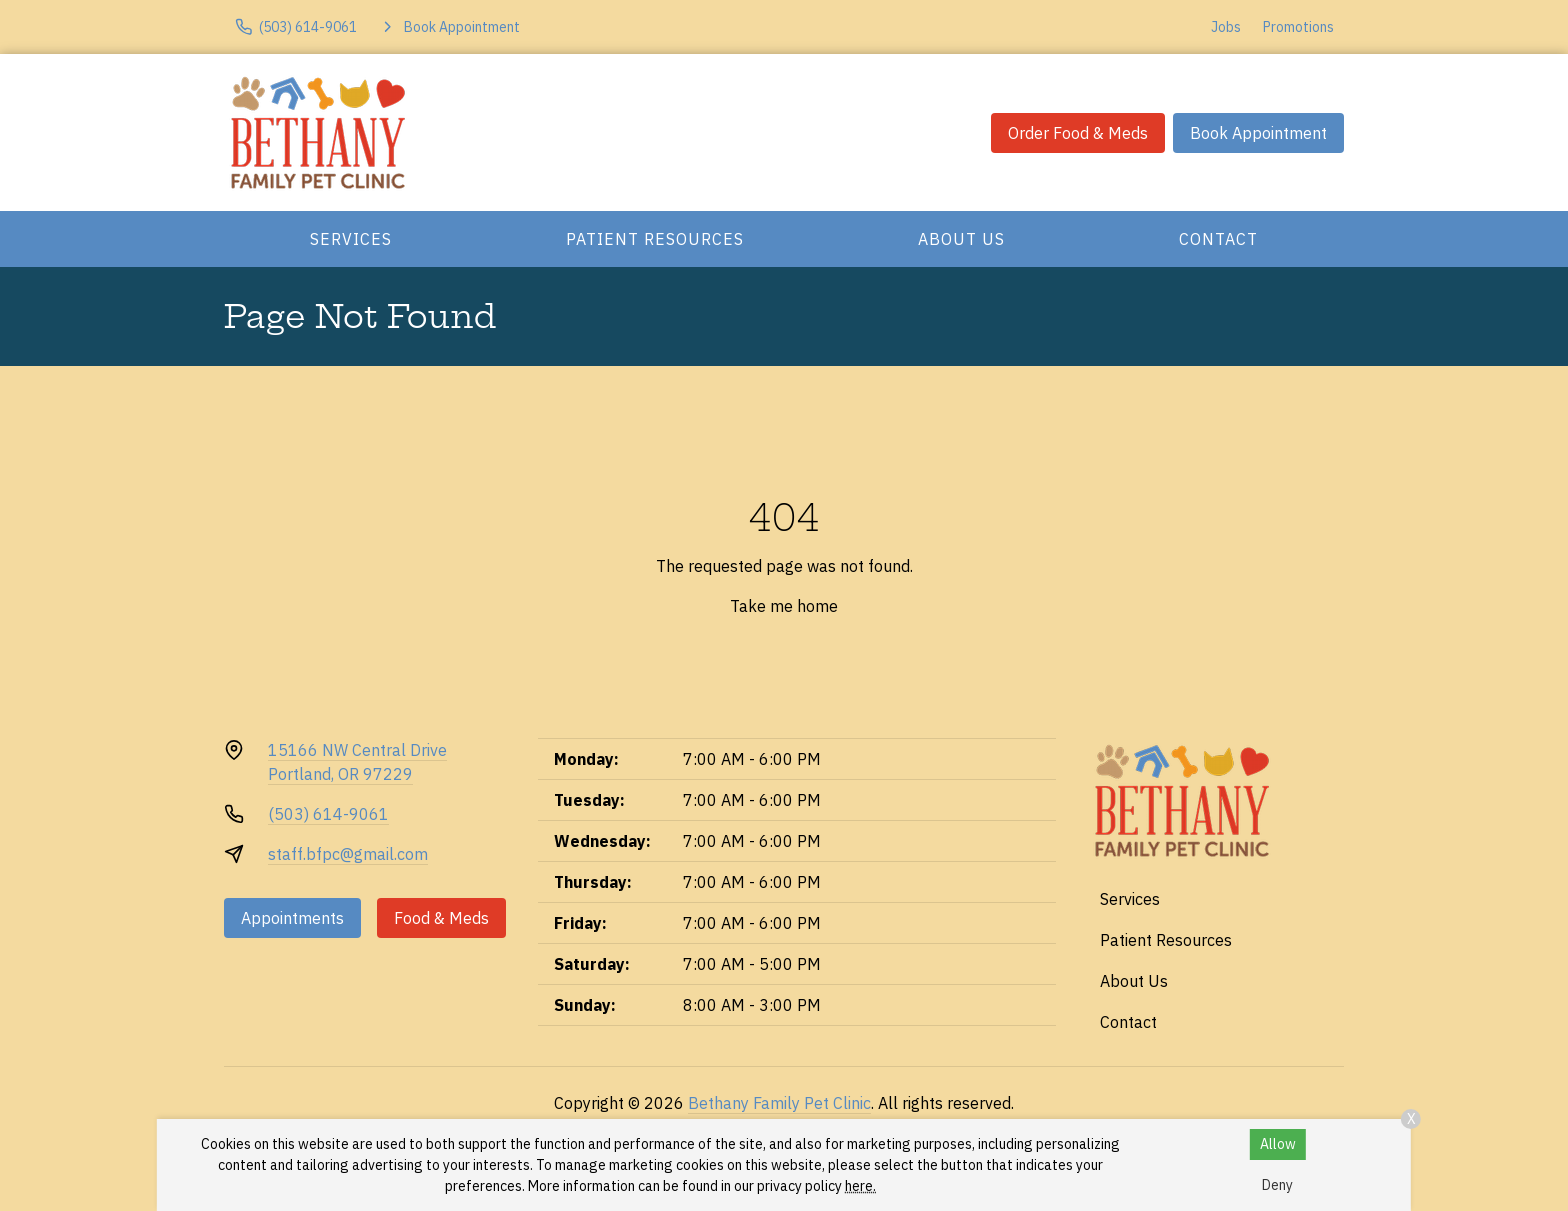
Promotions (1298, 27)
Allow (1278, 1144)
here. (860, 1186)
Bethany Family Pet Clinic (779, 1103)
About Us (961, 239)
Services (351, 239)
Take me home (784, 606)
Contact (1218, 239)
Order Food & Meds (1078, 133)
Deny (1277, 1185)
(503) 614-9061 (328, 814)
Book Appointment (1258, 133)
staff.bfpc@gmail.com (348, 854)
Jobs (1226, 27)
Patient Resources (655, 239)
